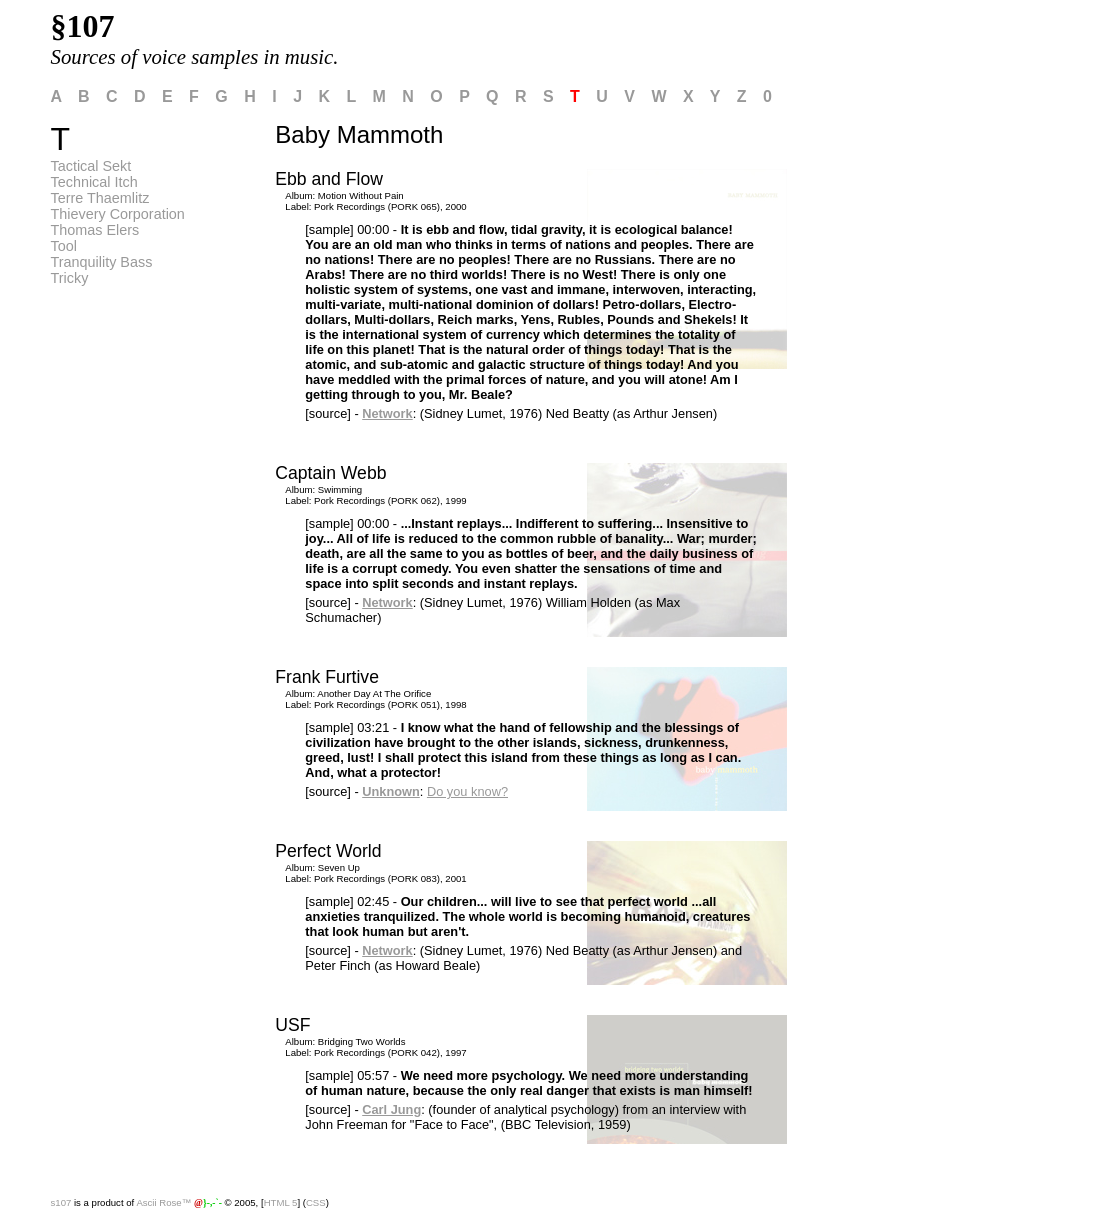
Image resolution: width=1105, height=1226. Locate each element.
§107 (83, 26)
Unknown (391, 791)
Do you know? (467, 791)
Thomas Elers (95, 230)
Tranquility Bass (102, 262)
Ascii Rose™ (163, 1202)
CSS (316, 1202)
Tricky (70, 278)
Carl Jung (391, 1109)
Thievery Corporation (118, 214)
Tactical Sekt (91, 166)
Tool (64, 246)
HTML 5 (281, 1202)
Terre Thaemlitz (100, 198)
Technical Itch (94, 182)
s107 (61, 1202)
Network (387, 413)
